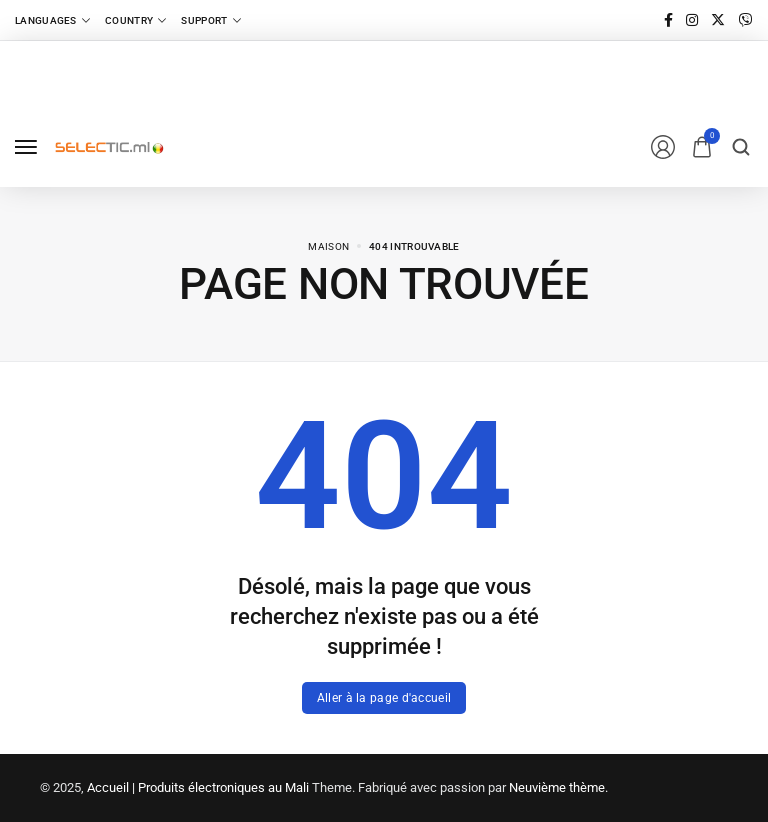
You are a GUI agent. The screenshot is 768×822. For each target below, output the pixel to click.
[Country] (135, 20)
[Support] (210, 20)
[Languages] (52, 20)
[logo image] (109, 146)
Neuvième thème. (558, 787)
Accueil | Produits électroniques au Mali (198, 787)
